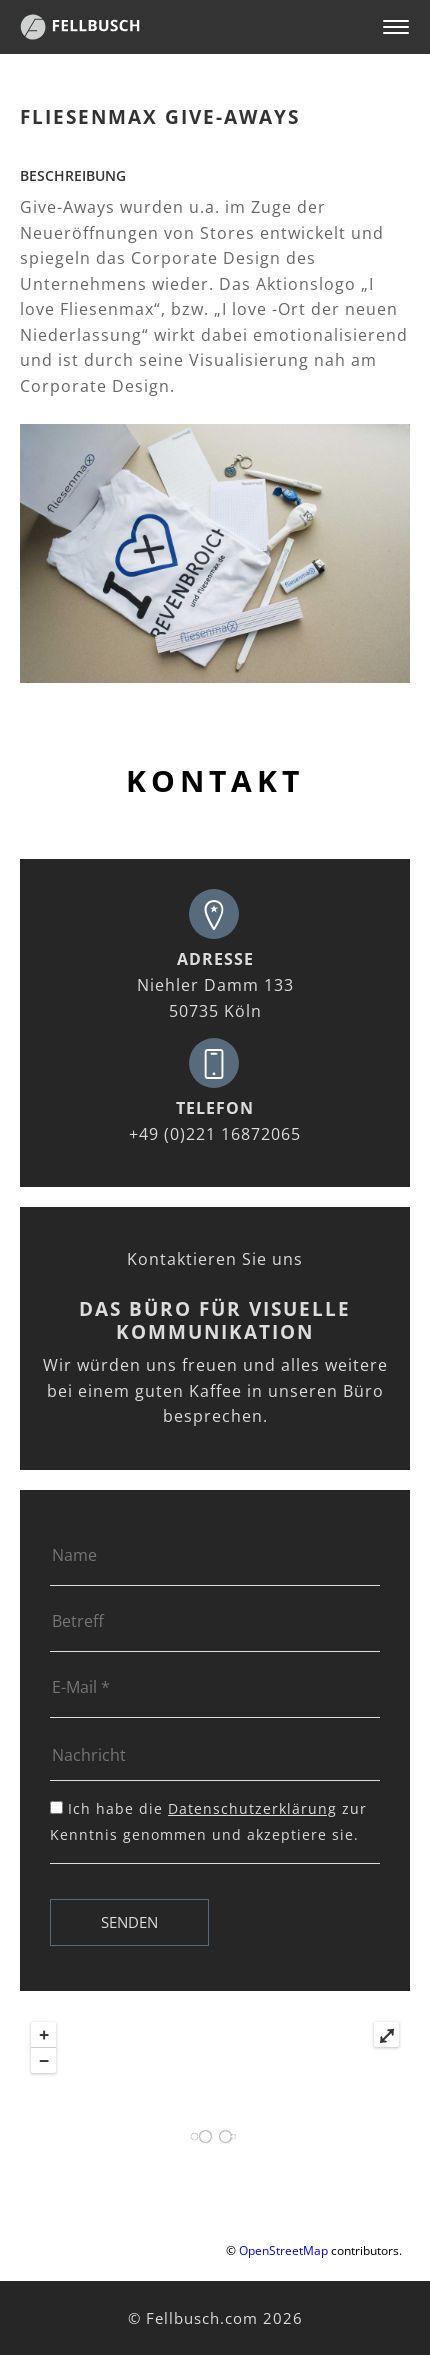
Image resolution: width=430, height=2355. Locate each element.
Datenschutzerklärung (252, 1808)
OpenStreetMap (283, 2250)
